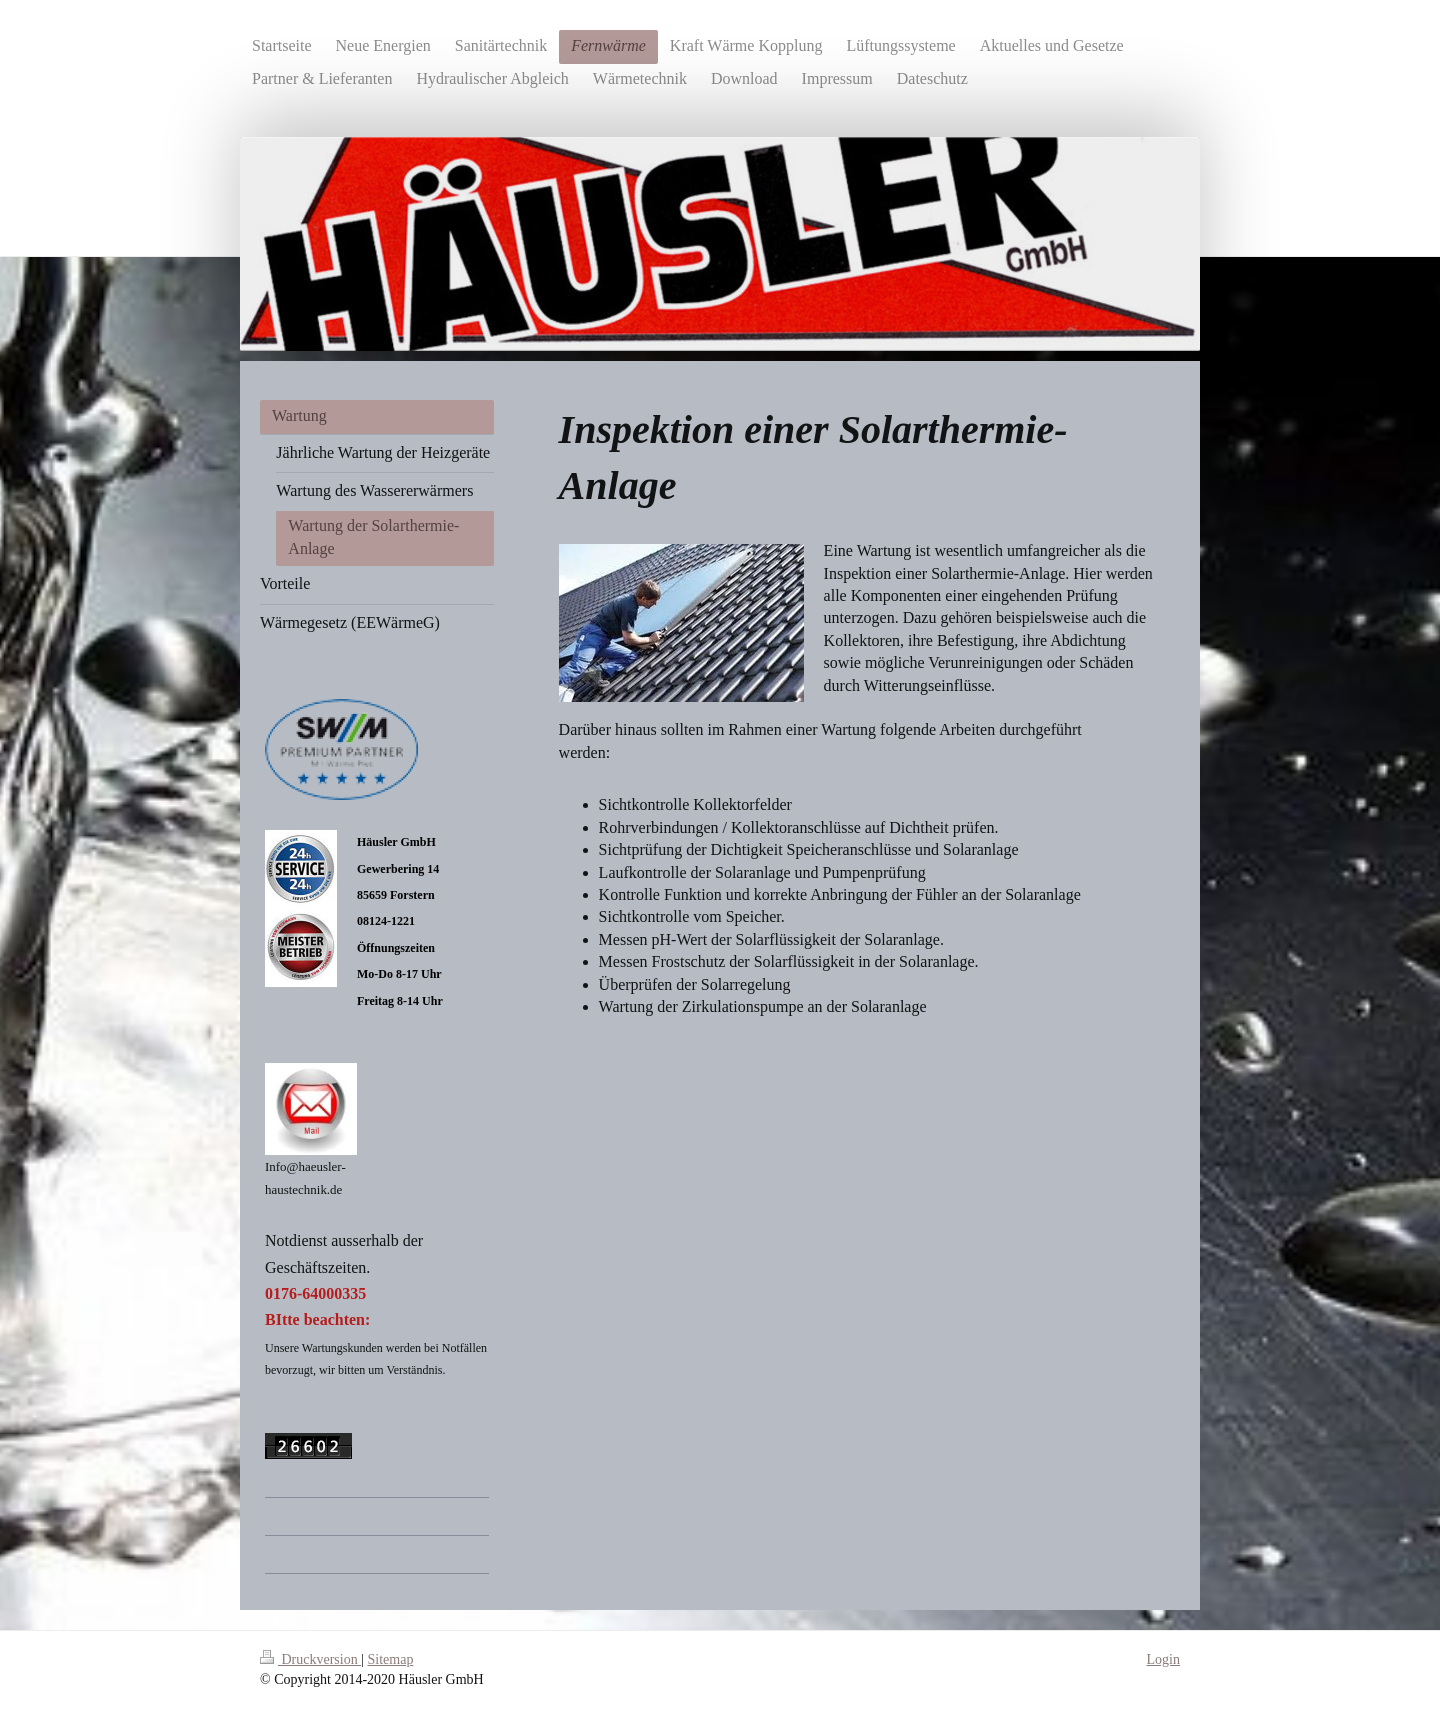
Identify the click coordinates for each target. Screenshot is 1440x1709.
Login (1163, 1659)
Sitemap (391, 1659)
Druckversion (310, 1659)
